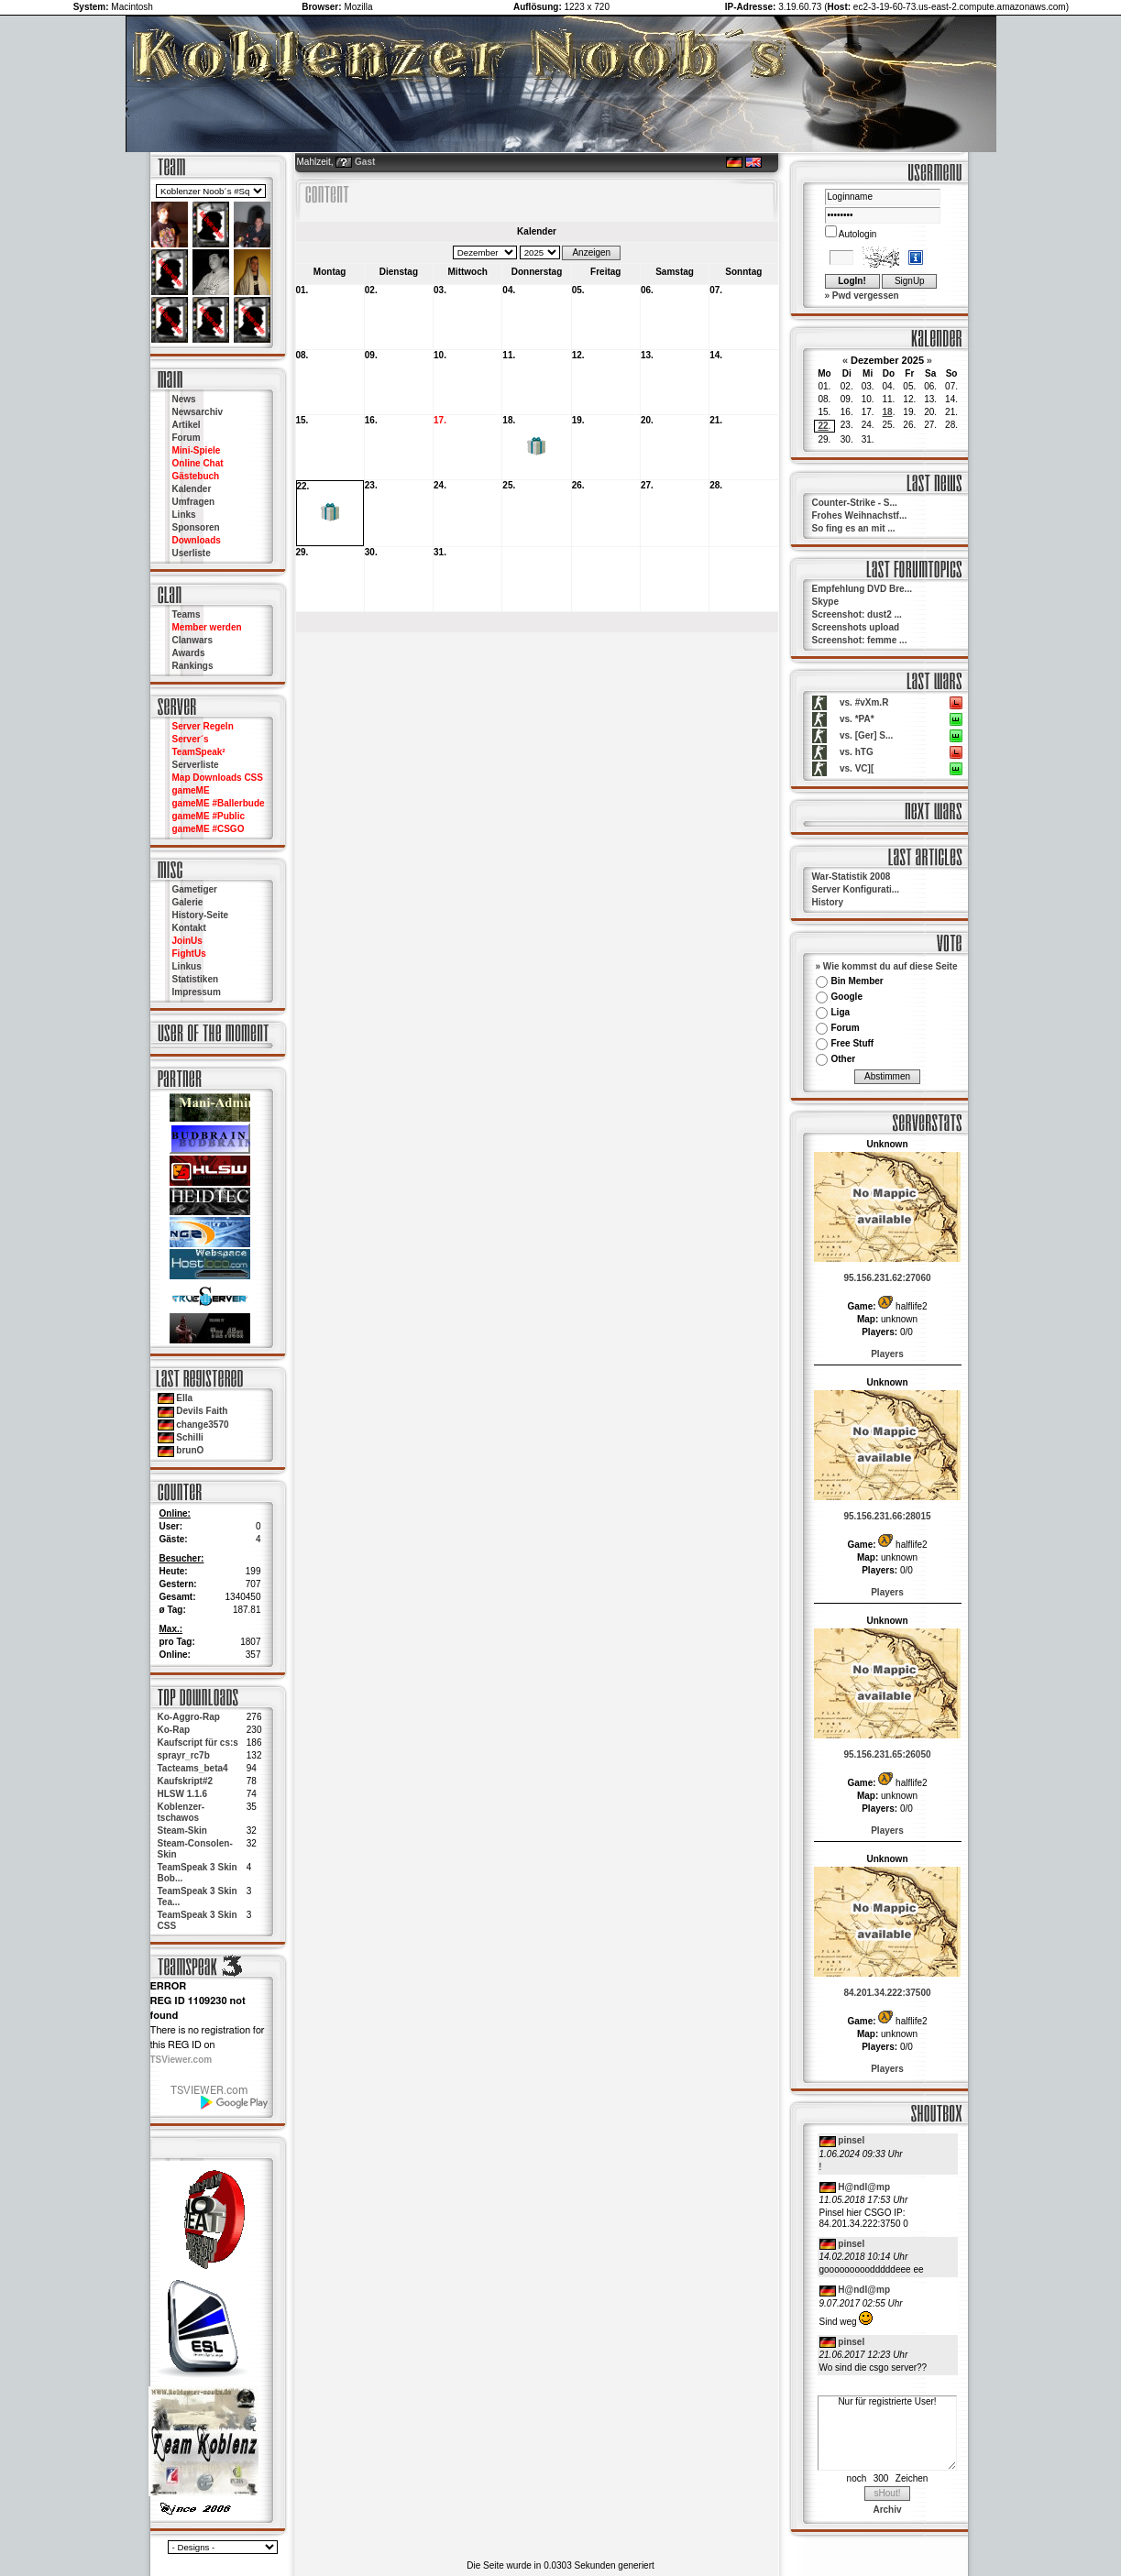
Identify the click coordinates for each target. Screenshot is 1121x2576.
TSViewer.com (181, 2060)
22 (823, 426)
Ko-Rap (174, 1730)
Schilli (189, 1437)
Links (184, 515)
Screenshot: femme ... (859, 640)
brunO (189, 1450)
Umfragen (193, 502)
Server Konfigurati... (856, 889)
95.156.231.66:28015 (886, 1516)
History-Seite (200, 915)
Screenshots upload (856, 627)
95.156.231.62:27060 (886, 1278)
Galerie (187, 902)
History (827, 902)
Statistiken (195, 979)
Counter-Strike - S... (854, 503)
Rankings (193, 666)
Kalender (192, 489)
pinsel (851, 2140)
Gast (365, 162)
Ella (184, 1398)
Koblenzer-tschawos (181, 1812)
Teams (186, 614)
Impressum (196, 992)
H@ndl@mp (864, 2187)
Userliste (191, 553)
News (184, 399)
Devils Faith (201, 1411)
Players (887, 1354)
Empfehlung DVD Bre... (862, 589)
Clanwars (192, 640)
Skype (825, 602)
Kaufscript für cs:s (198, 1742)
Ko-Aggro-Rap (189, 1717)
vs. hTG (857, 752)
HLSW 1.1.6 (182, 1794)
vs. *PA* (857, 719)
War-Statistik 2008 (851, 876)
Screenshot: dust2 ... (857, 614)
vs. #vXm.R (864, 702)
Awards (188, 653)
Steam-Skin (182, 1830)
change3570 (202, 1425)
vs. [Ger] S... (866, 735)
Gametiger (194, 889)
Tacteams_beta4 (193, 1768)
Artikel (186, 425)
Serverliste (195, 765)
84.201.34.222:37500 (886, 1993)
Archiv (887, 2510)
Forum (186, 438)
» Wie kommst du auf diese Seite (887, 966)
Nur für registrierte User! (887, 2433)
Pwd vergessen (865, 295)
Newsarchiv (198, 412)
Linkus (187, 966)
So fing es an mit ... (854, 528)
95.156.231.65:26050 (886, 1754)
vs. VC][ (857, 768)
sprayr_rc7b (184, 1755)
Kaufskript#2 (186, 1781)
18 (888, 412)
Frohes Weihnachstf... (859, 515)
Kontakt (189, 928)
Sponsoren (196, 527)
